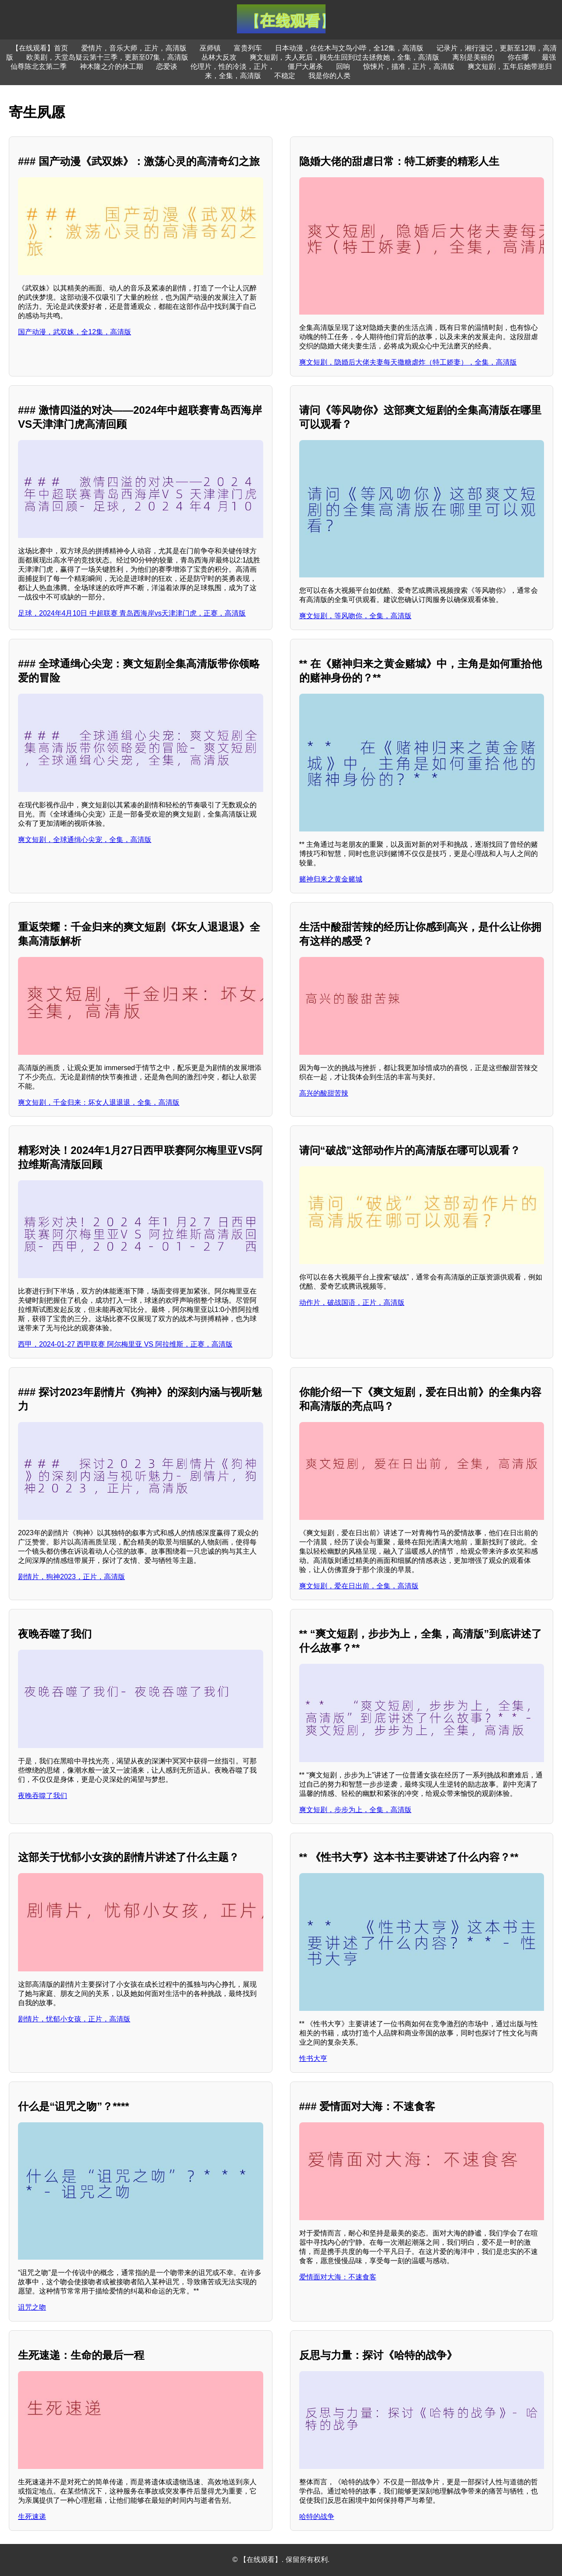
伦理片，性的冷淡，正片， (232, 66)
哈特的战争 (316, 2516)
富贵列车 (248, 48)
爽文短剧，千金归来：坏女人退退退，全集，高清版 (98, 1102)
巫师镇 (210, 48)
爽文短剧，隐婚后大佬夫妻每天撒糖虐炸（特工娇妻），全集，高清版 (408, 362)
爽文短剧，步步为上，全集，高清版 (355, 1809)
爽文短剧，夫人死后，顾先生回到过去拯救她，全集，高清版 (344, 57)
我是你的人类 (329, 75)
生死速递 (32, 2516)
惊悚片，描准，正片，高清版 (409, 66)
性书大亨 (313, 2058)
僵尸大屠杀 (305, 66)
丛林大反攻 (218, 57)
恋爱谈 (166, 66)
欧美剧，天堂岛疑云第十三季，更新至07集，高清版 (107, 57)
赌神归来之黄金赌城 (330, 879)
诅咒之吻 (32, 2307)
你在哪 (518, 57)
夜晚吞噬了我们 (42, 1795)
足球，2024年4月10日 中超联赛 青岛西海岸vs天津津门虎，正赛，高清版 (132, 613)
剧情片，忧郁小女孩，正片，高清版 (74, 2019)
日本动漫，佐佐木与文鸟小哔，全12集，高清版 (349, 48)
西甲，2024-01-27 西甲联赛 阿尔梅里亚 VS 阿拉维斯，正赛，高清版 (125, 1344)
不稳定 (284, 75)
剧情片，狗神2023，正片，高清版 (71, 1576)
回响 (343, 66)
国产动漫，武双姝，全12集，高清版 (74, 332)
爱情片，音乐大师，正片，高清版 (133, 48)
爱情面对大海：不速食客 (337, 2277)
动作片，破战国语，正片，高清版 (351, 1302)
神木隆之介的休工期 (111, 66)
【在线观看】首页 (40, 48)
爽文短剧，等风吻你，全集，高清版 (355, 616)
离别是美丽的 (473, 57)
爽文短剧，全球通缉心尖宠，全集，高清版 (84, 839)
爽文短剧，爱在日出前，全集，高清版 (359, 1586)
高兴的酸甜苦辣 (323, 1093)
